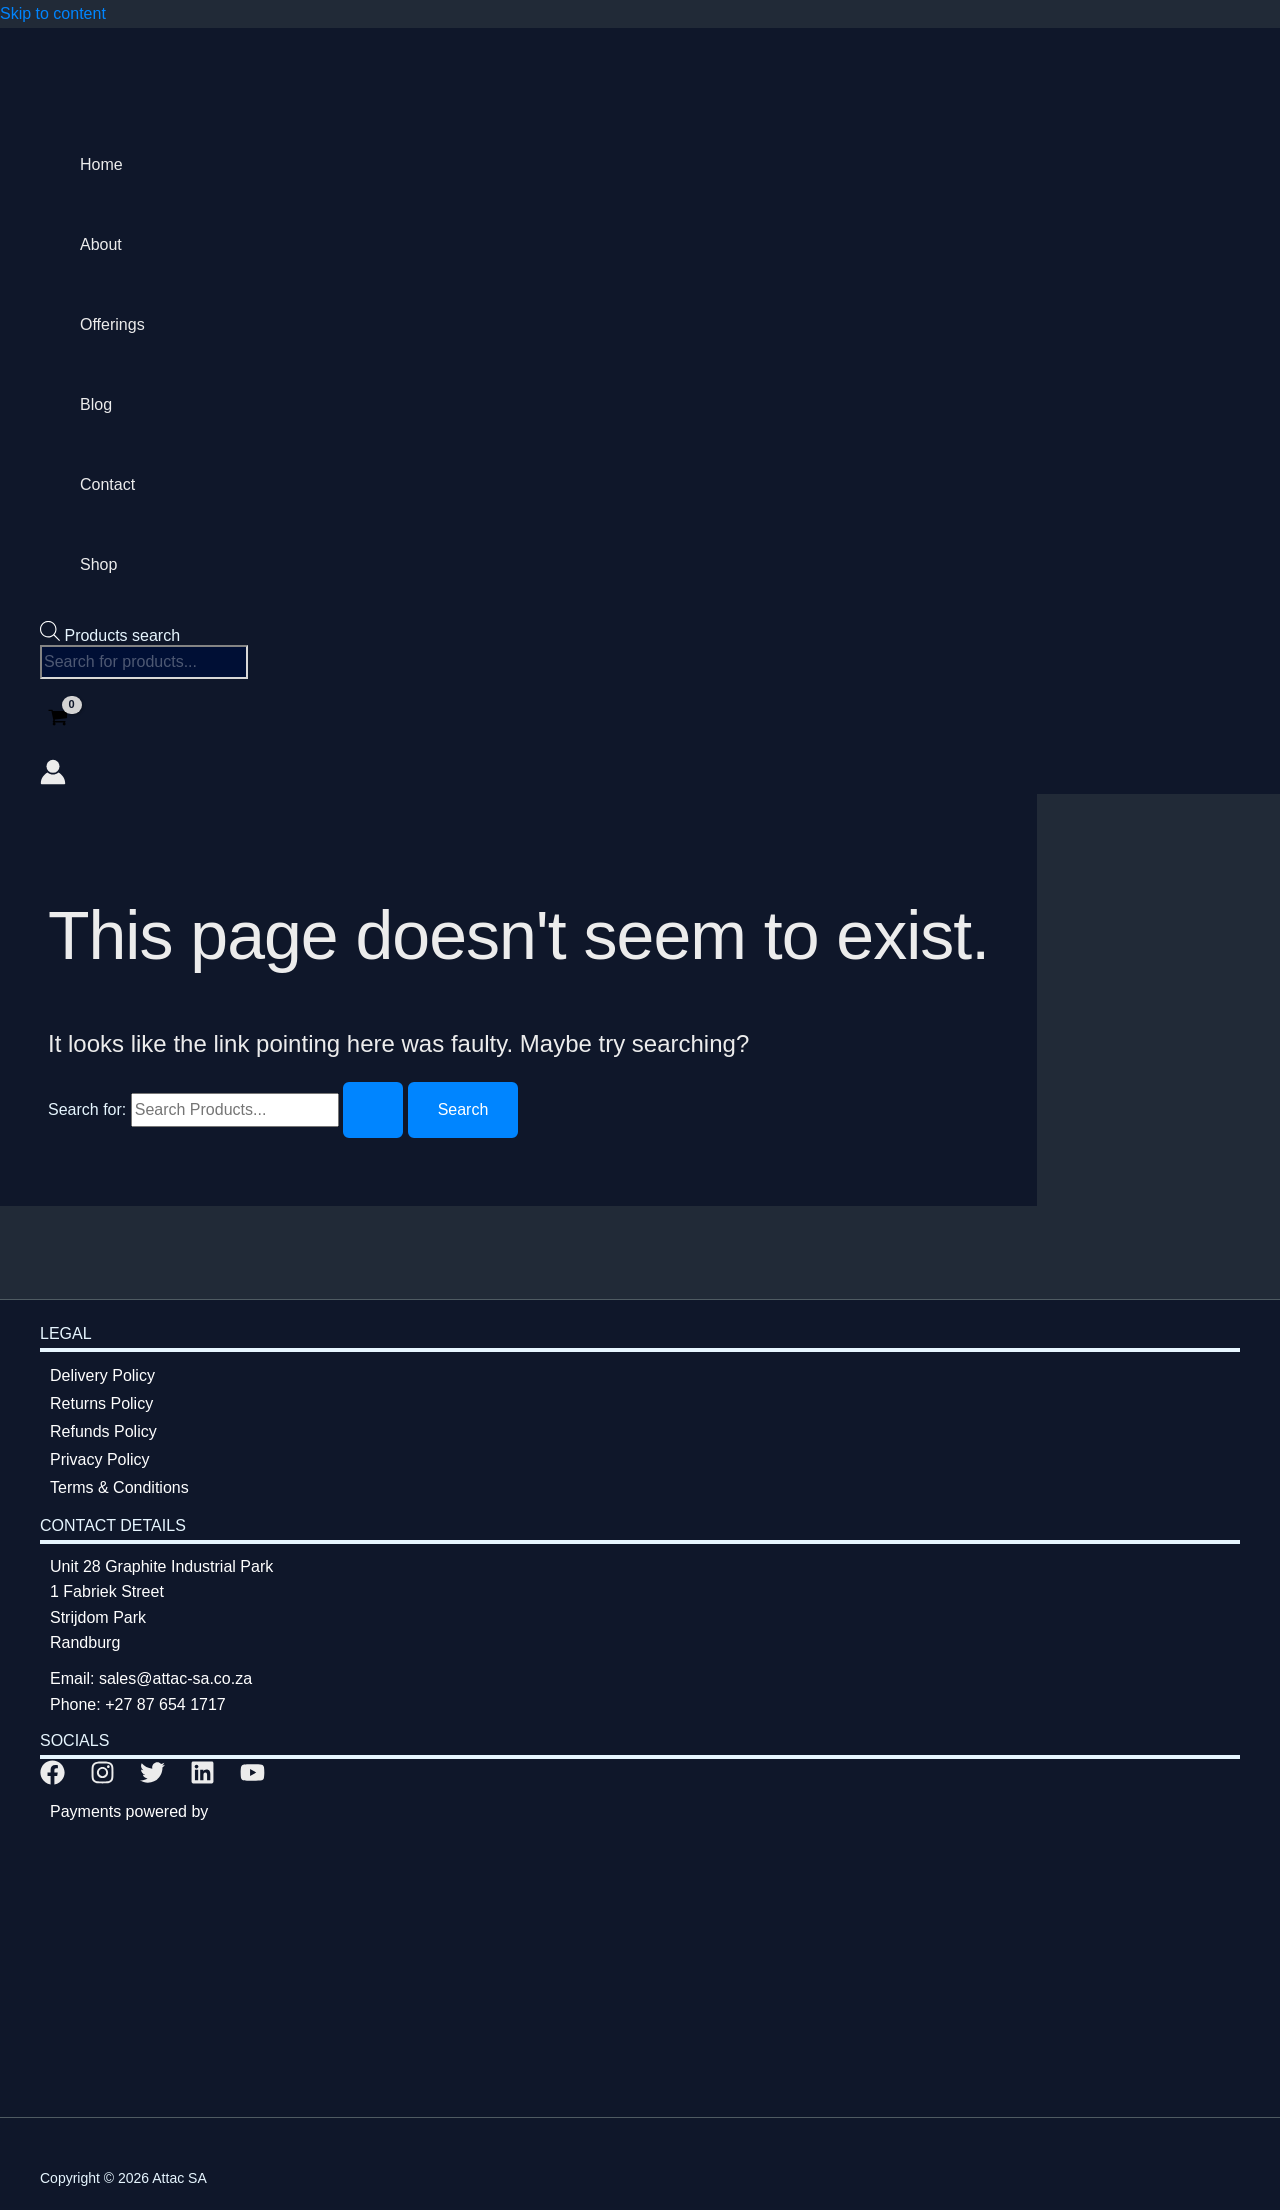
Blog (96, 404)
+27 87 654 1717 (165, 1704)
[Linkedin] (202, 1779)
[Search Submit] (373, 1110)
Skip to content (53, 13)
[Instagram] (102, 1779)
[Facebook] (52, 1779)
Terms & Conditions (119, 1487)
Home (101, 164)
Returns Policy (101, 1403)
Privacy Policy (100, 1459)
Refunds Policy (103, 1431)
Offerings (112, 324)
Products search (122, 635)
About (101, 244)
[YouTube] (252, 1779)
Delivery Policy (102, 1375)
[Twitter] (152, 1779)
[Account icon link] (53, 776)
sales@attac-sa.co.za (175, 1678)
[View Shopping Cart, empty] (58, 719)
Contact (107, 484)
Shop (98, 564)
